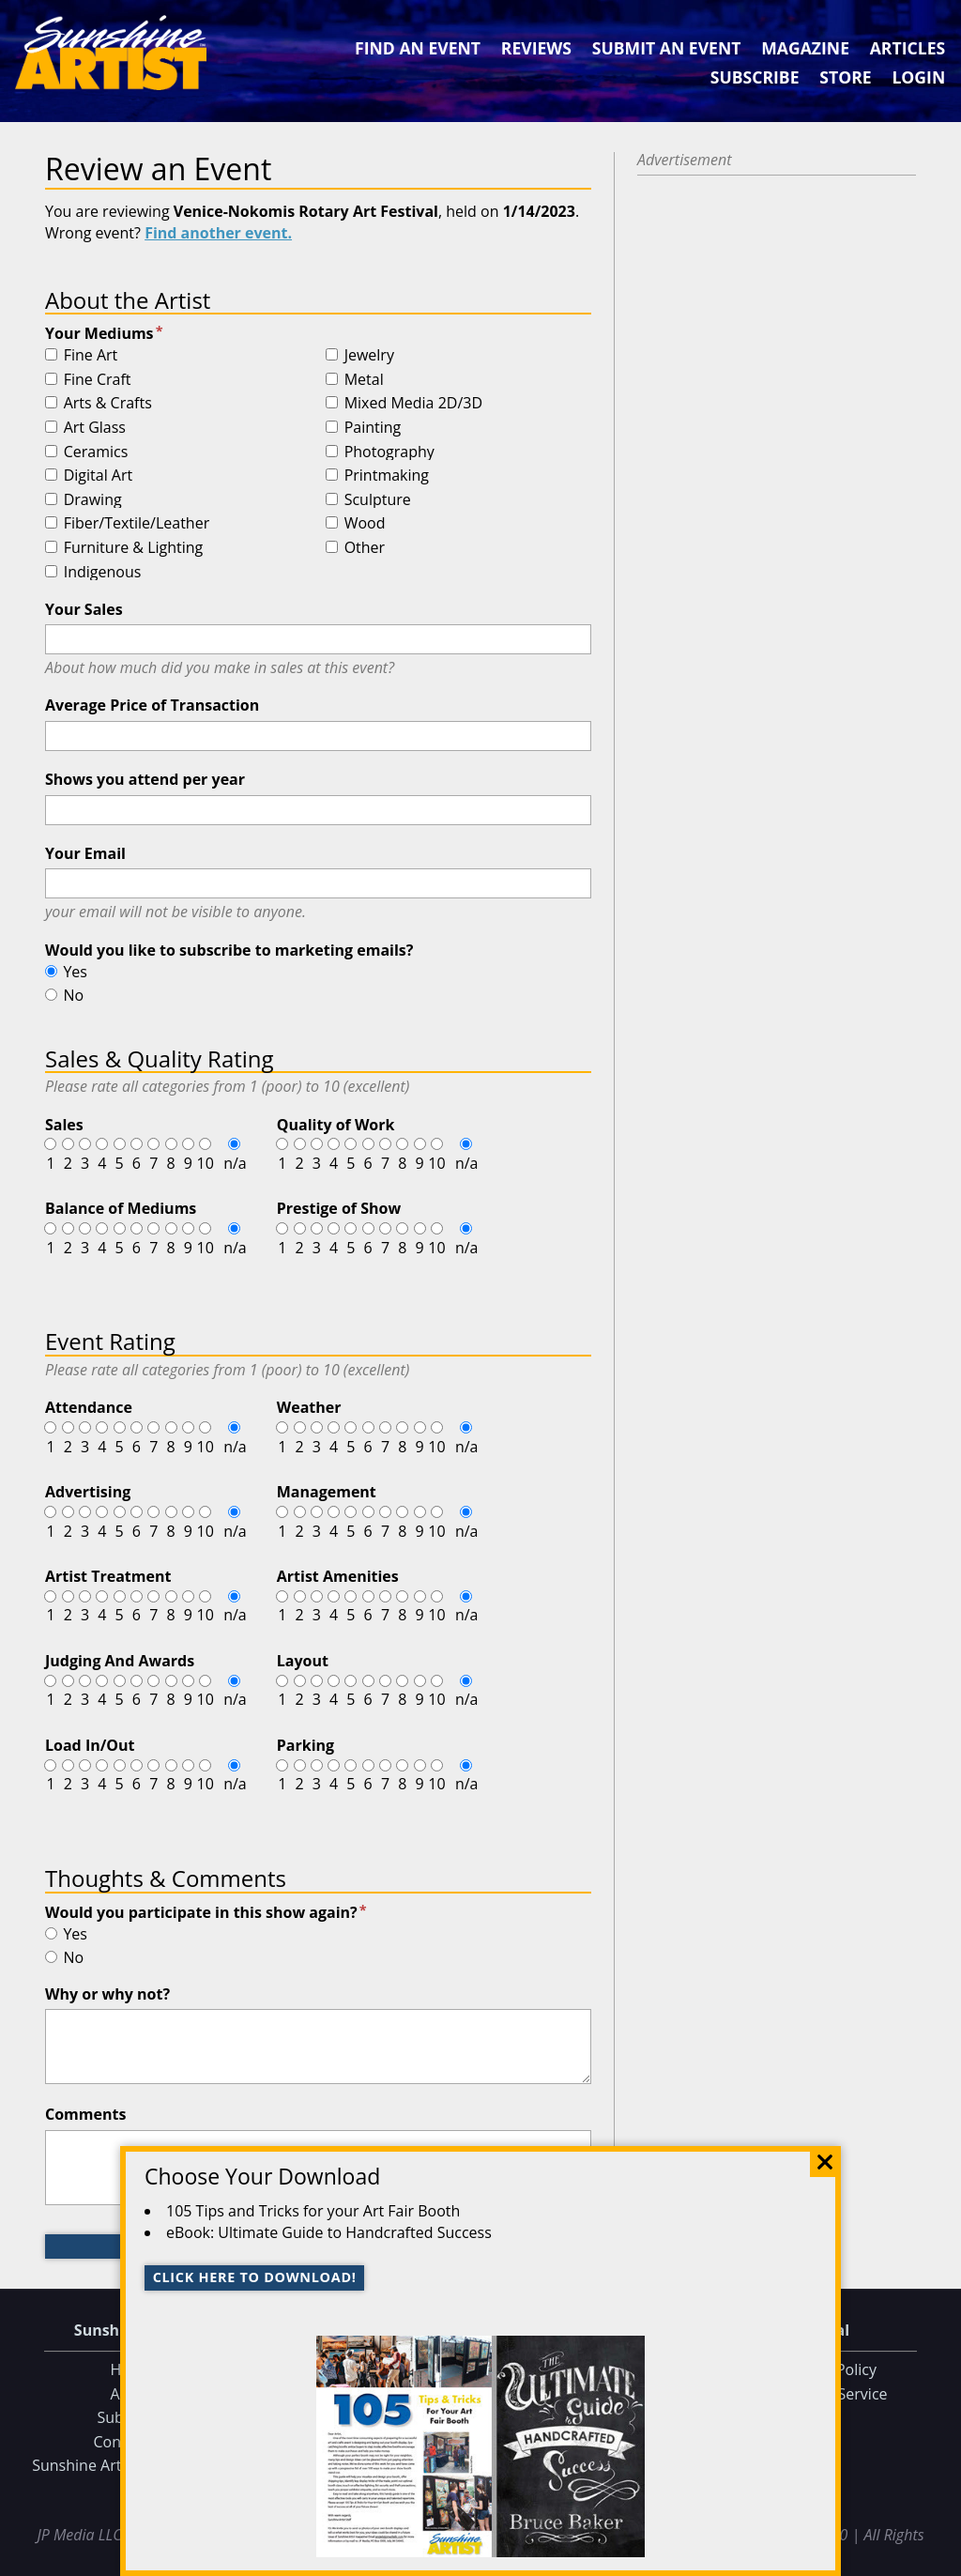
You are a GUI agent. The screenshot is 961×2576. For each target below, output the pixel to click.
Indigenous (103, 572)
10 (204, 1163)
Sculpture (377, 500)
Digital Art (98, 476)
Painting (373, 428)
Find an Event (417, 48)
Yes (75, 971)
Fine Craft (97, 380)
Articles (907, 48)
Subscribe (755, 77)
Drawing (93, 500)
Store (845, 77)
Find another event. (218, 232)
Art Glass (95, 428)
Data (938, 2558)
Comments (85, 2114)
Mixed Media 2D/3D (413, 403)
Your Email (85, 853)
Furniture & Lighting (134, 548)
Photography (389, 452)
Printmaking (386, 476)
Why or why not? (107, 1993)
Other (364, 548)
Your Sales (84, 609)
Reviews (536, 48)
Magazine (805, 48)
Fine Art (91, 355)
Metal (364, 380)
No (73, 995)
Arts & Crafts (108, 403)
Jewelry (369, 355)
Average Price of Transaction (152, 705)
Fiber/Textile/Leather (137, 523)
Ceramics (96, 452)
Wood (365, 523)
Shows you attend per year (145, 779)
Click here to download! (255, 2277)
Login (918, 77)
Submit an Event (666, 48)
